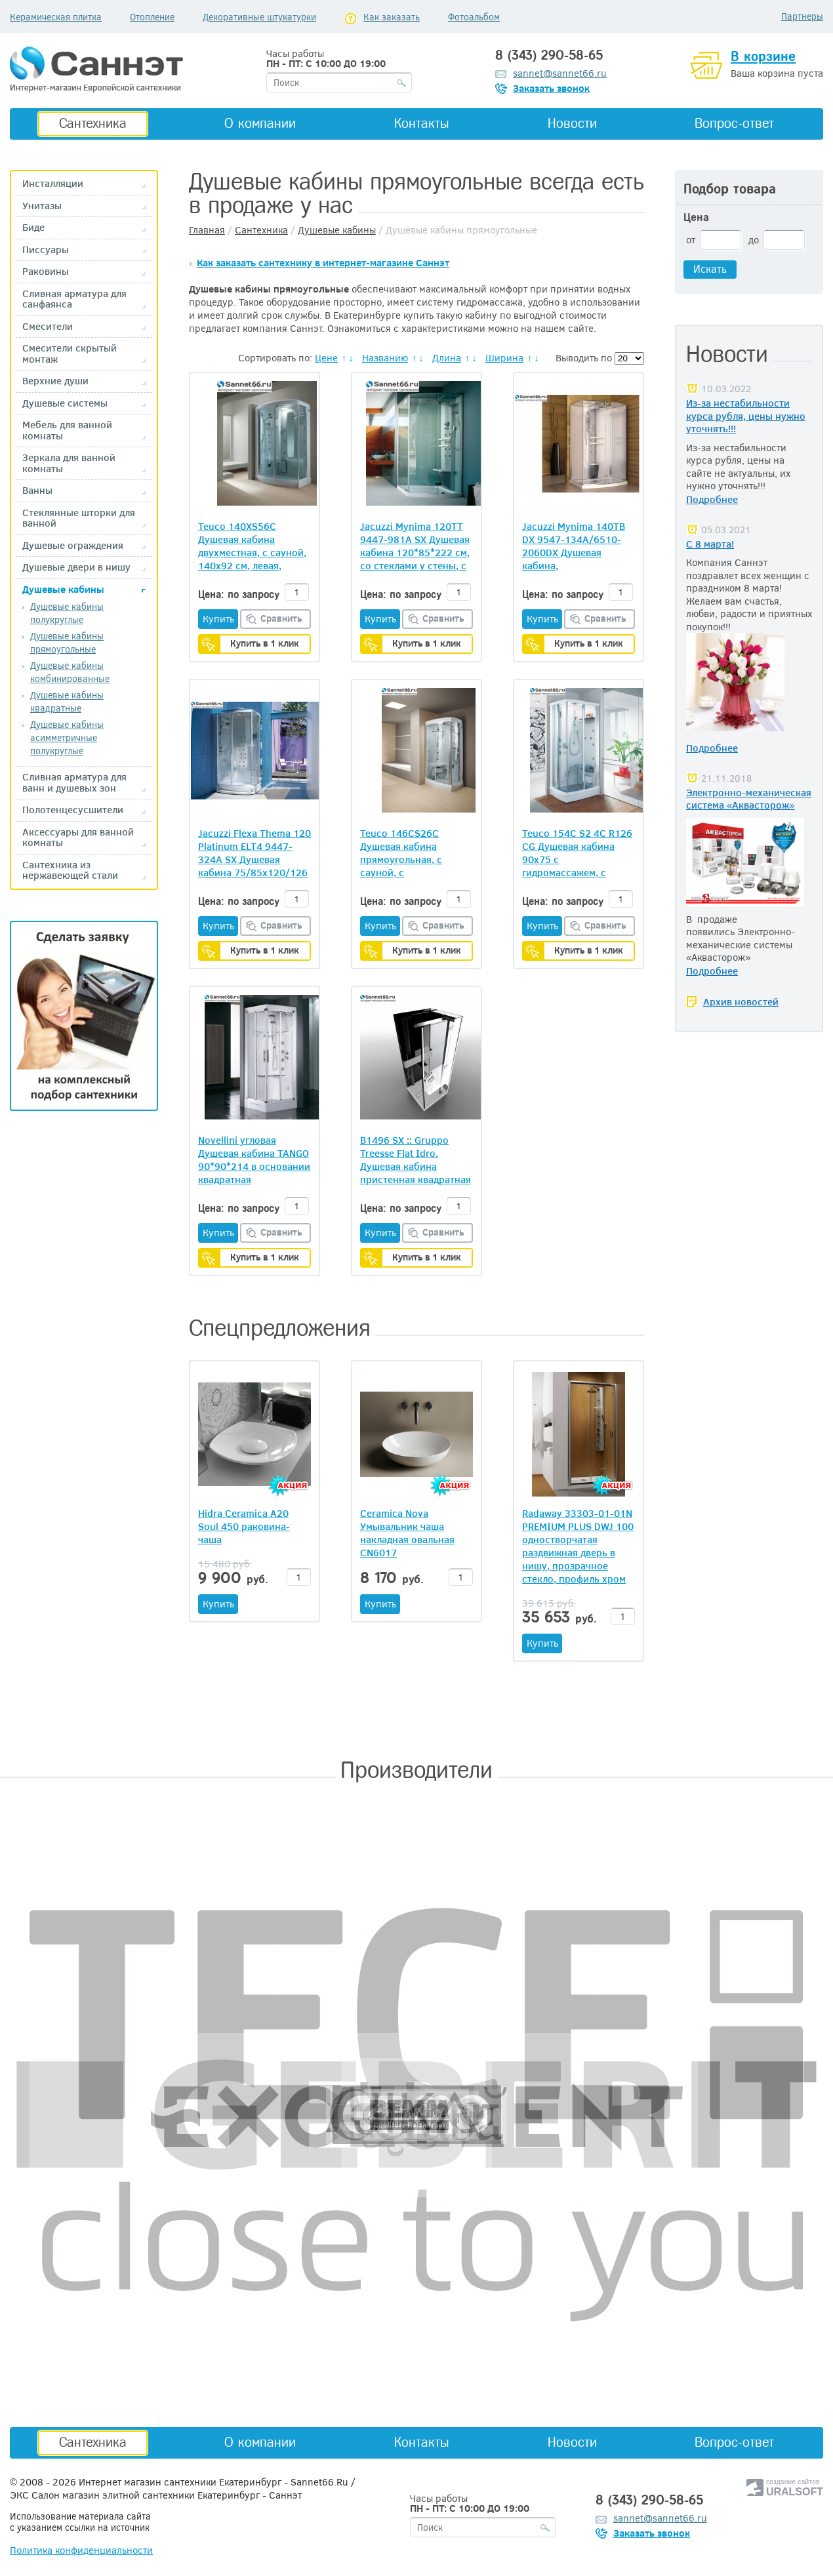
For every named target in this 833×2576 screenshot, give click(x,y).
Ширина (504, 357)
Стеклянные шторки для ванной (78, 518)
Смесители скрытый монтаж (69, 353)
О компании (260, 123)
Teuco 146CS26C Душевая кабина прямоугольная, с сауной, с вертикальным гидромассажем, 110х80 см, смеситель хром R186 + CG (411, 852)
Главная (207, 229)
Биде (33, 227)
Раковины (45, 271)
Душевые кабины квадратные (67, 701)
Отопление (152, 16)
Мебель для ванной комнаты (67, 430)
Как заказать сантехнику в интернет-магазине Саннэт (323, 262)
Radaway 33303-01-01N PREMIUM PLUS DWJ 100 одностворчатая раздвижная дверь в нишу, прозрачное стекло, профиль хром (578, 1545)
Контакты (421, 123)
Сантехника (93, 123)
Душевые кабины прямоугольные (67, 642)
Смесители (47, 326)
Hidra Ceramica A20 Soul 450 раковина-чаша (244, 1526)
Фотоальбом (474, 16)
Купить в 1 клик (264, 643)
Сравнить (281, 618)
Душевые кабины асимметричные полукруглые (67, 737)
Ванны (37, 490)
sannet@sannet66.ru (560, 72)
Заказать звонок (551, 87)
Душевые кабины (63, 589)
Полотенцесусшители (72, 809)
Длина (446, 357)
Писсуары (45, 249)
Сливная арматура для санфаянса (74, 299)
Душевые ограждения (72, 545)
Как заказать (391, 16)
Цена (696, 217)
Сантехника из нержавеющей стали (70, 870)
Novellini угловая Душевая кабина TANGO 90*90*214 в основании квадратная (254, 1159)
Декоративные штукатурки (259, 16)
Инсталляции (52, 183)
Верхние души (55, 380)
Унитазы (42, 205)
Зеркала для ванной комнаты (68, 462)
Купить (218, 618)
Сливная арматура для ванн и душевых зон (74, 782)
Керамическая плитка (56, 16)
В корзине (763, 56)
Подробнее (712, 499)
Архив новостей (741, 1001)
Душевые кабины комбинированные (70, 672)
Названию (385, 357)
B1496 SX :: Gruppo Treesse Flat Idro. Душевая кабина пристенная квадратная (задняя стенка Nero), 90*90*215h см (415, 1159)
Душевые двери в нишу (76, 567)
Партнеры (802, 16)
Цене (326, 357)
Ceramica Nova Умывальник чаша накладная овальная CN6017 (407, 1532)
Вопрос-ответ (734, 123)
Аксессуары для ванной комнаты (78, 837)
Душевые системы (65, 403)
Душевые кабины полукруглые (67, 613)
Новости (572, 123)
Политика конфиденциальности (81, 2549)
